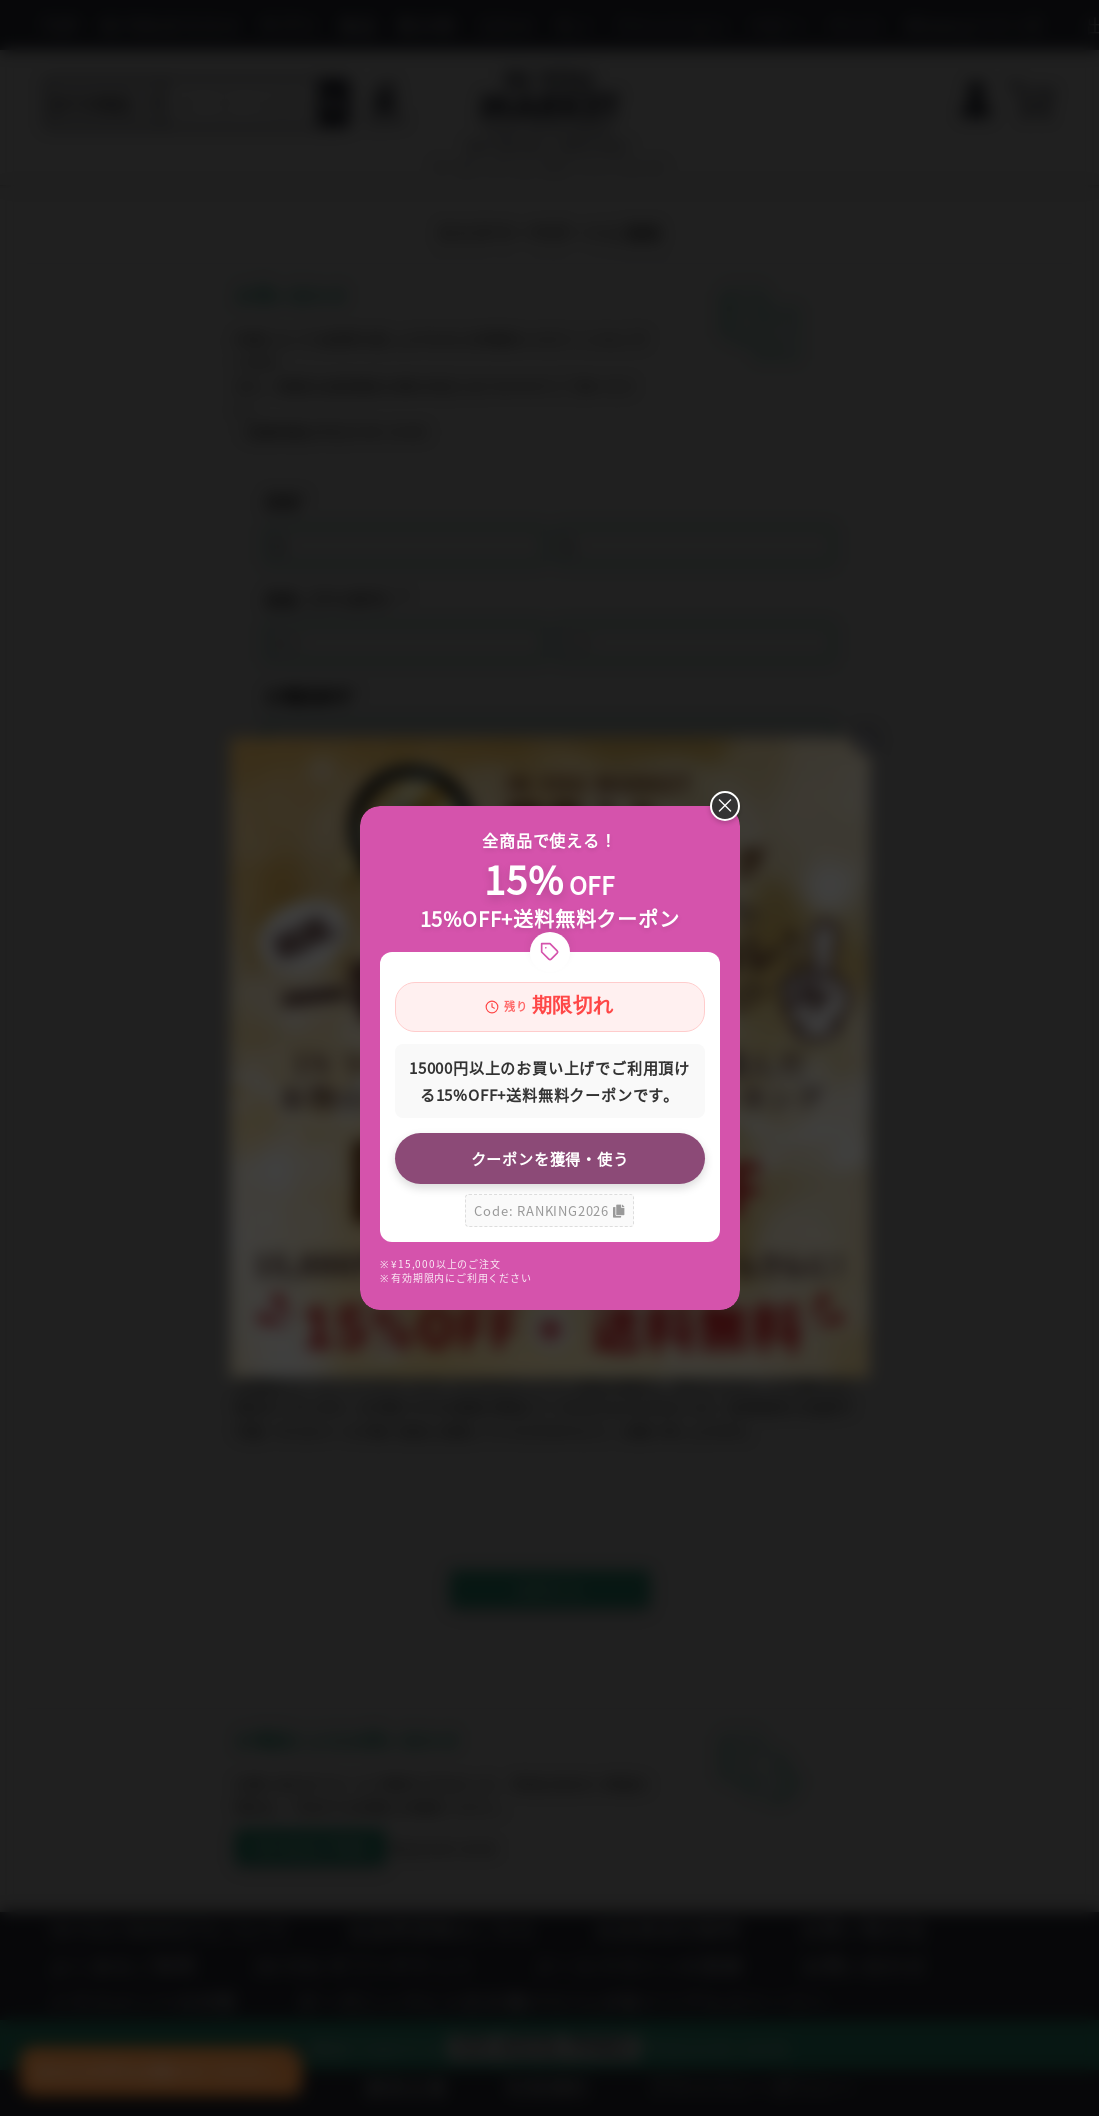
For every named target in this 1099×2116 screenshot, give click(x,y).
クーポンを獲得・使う (550, 1158)
